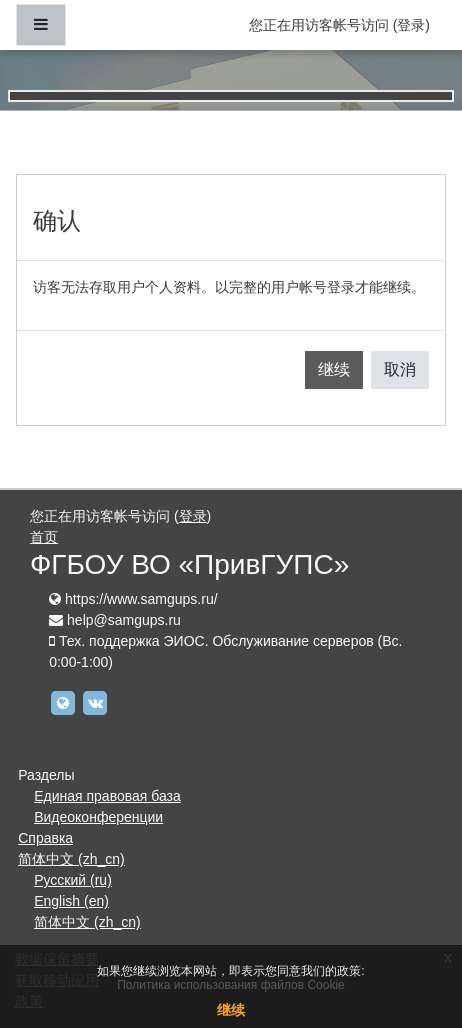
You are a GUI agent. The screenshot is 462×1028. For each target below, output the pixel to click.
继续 (334, 369)
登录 (411, 25)
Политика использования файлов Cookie (231, 985)
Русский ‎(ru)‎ (73, 880)
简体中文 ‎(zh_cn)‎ (71, 859)
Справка (45, 838)
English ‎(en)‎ (71, 901)
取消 (400, 369)
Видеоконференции (98, 817)
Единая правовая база (107, 796)
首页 (44, 537)
